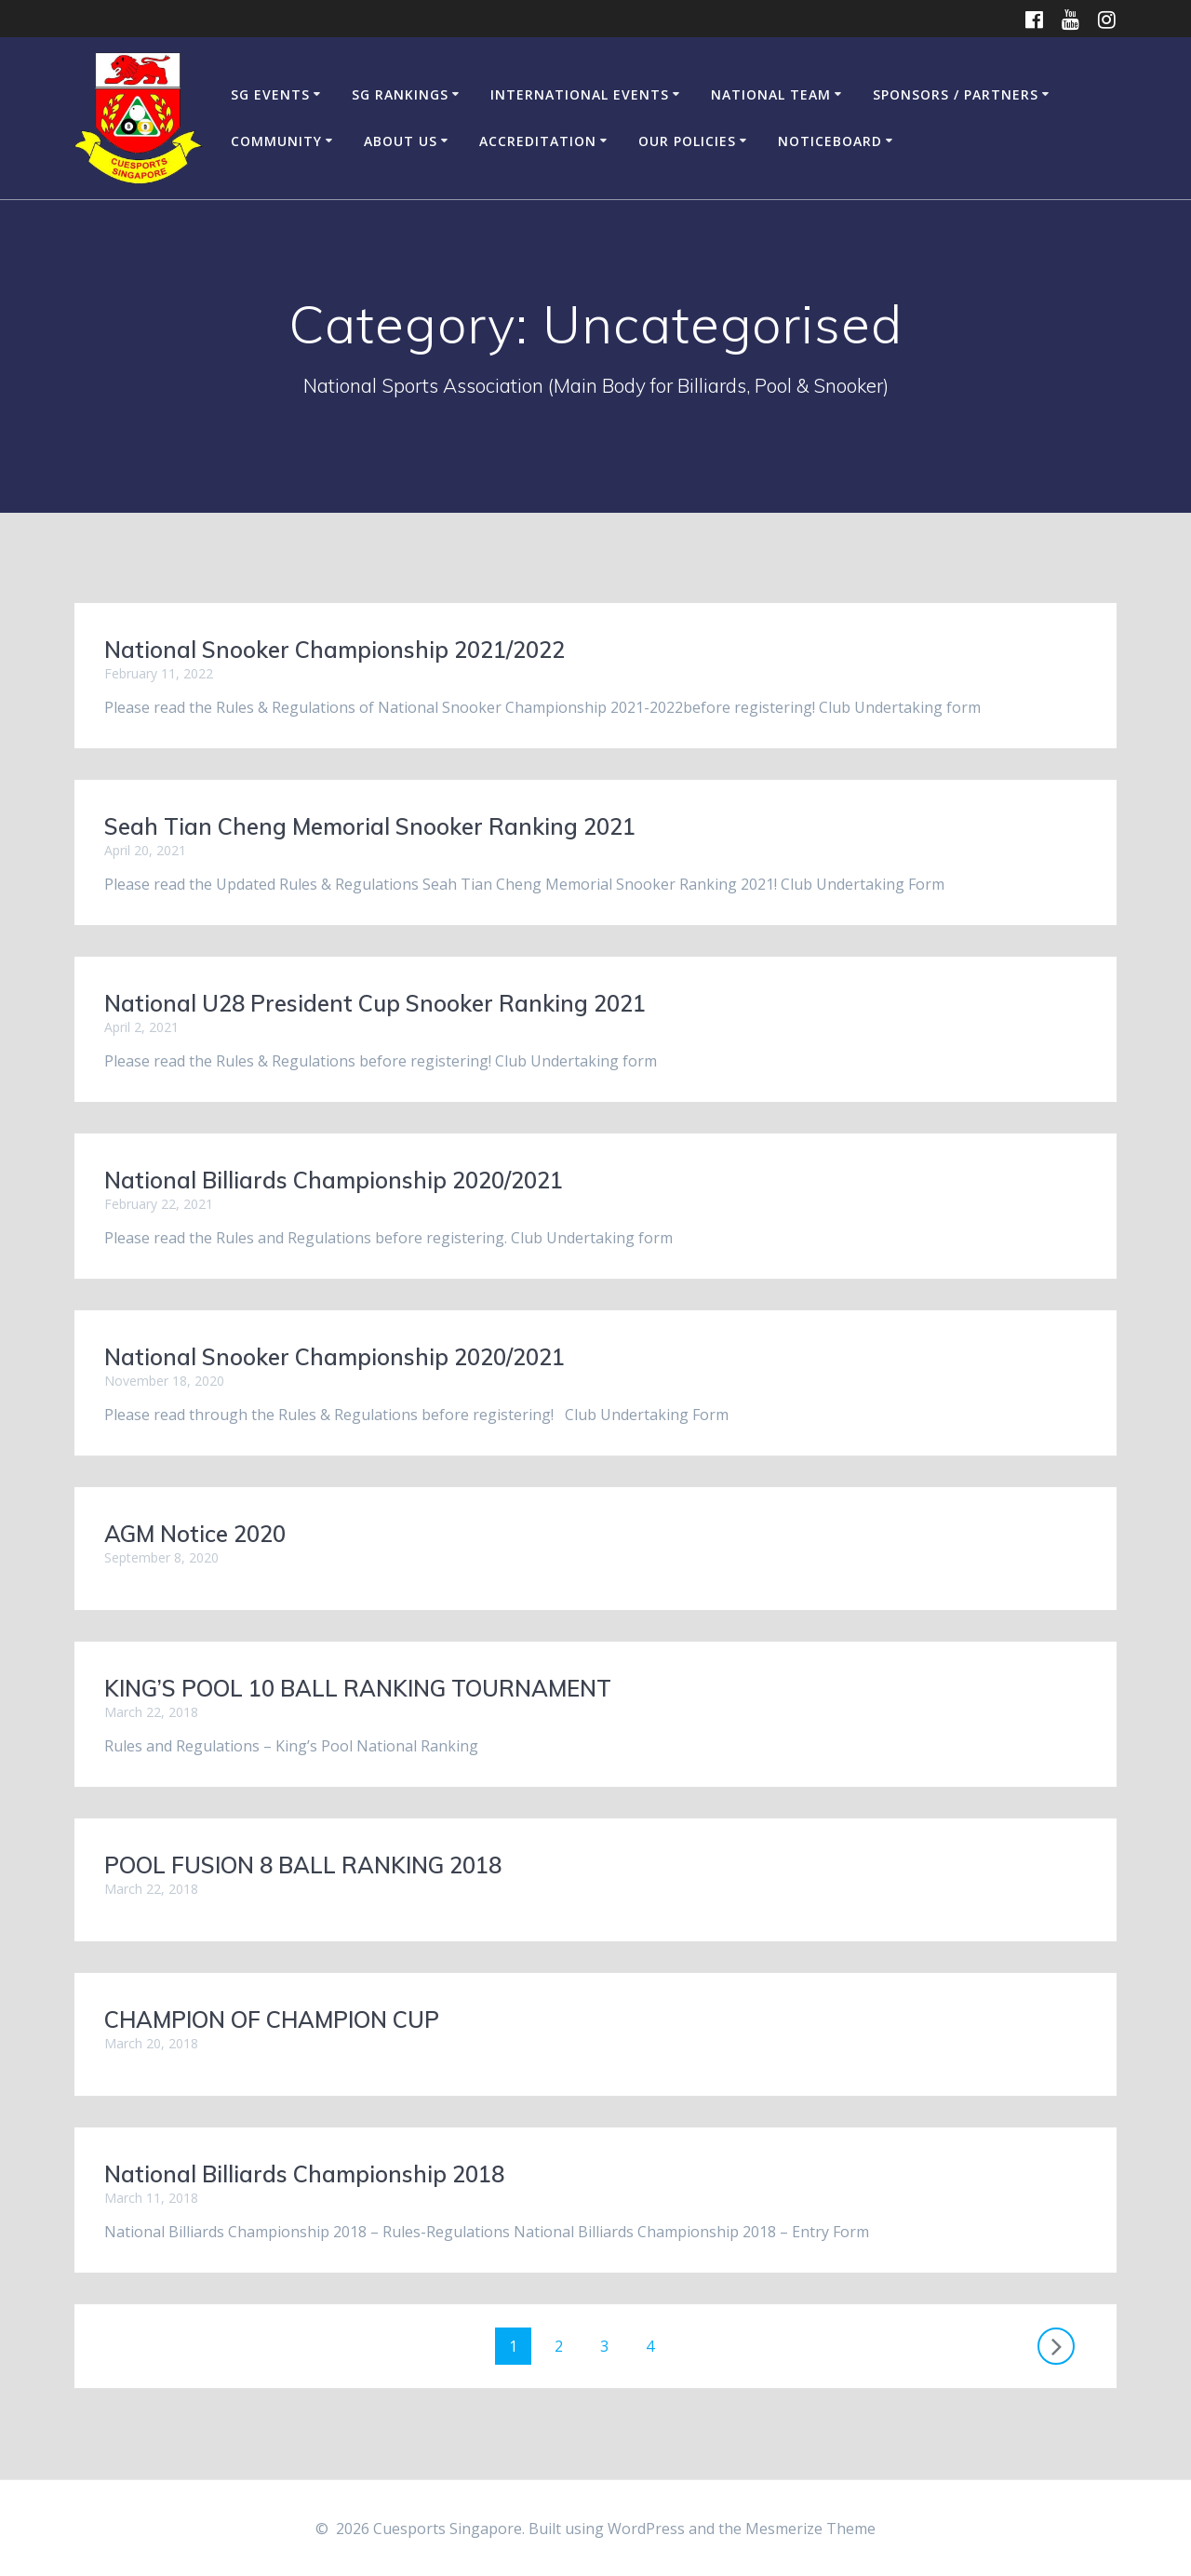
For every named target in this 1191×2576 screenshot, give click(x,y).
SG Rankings (400, 94)
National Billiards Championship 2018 (304, 2174)
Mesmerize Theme (810, 2528)
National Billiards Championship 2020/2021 (333, 1180)
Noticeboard (830, 141)
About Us (400, 141)
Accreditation (537, 141)
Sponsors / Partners (955, 94)
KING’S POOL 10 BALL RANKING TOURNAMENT (357, 1688)
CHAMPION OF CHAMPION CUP (271, 2019)
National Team (771, 94)
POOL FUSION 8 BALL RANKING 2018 (303, 1865)
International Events (579, 94)
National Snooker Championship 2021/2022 (334, 650)
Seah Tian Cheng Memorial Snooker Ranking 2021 (370, 826)
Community (276, 141)
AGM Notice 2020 (195, 1534)
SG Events (270, 94)
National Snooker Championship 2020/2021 (334, 1357)
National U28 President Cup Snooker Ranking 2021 (375, 1003)
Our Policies (687, 141)
